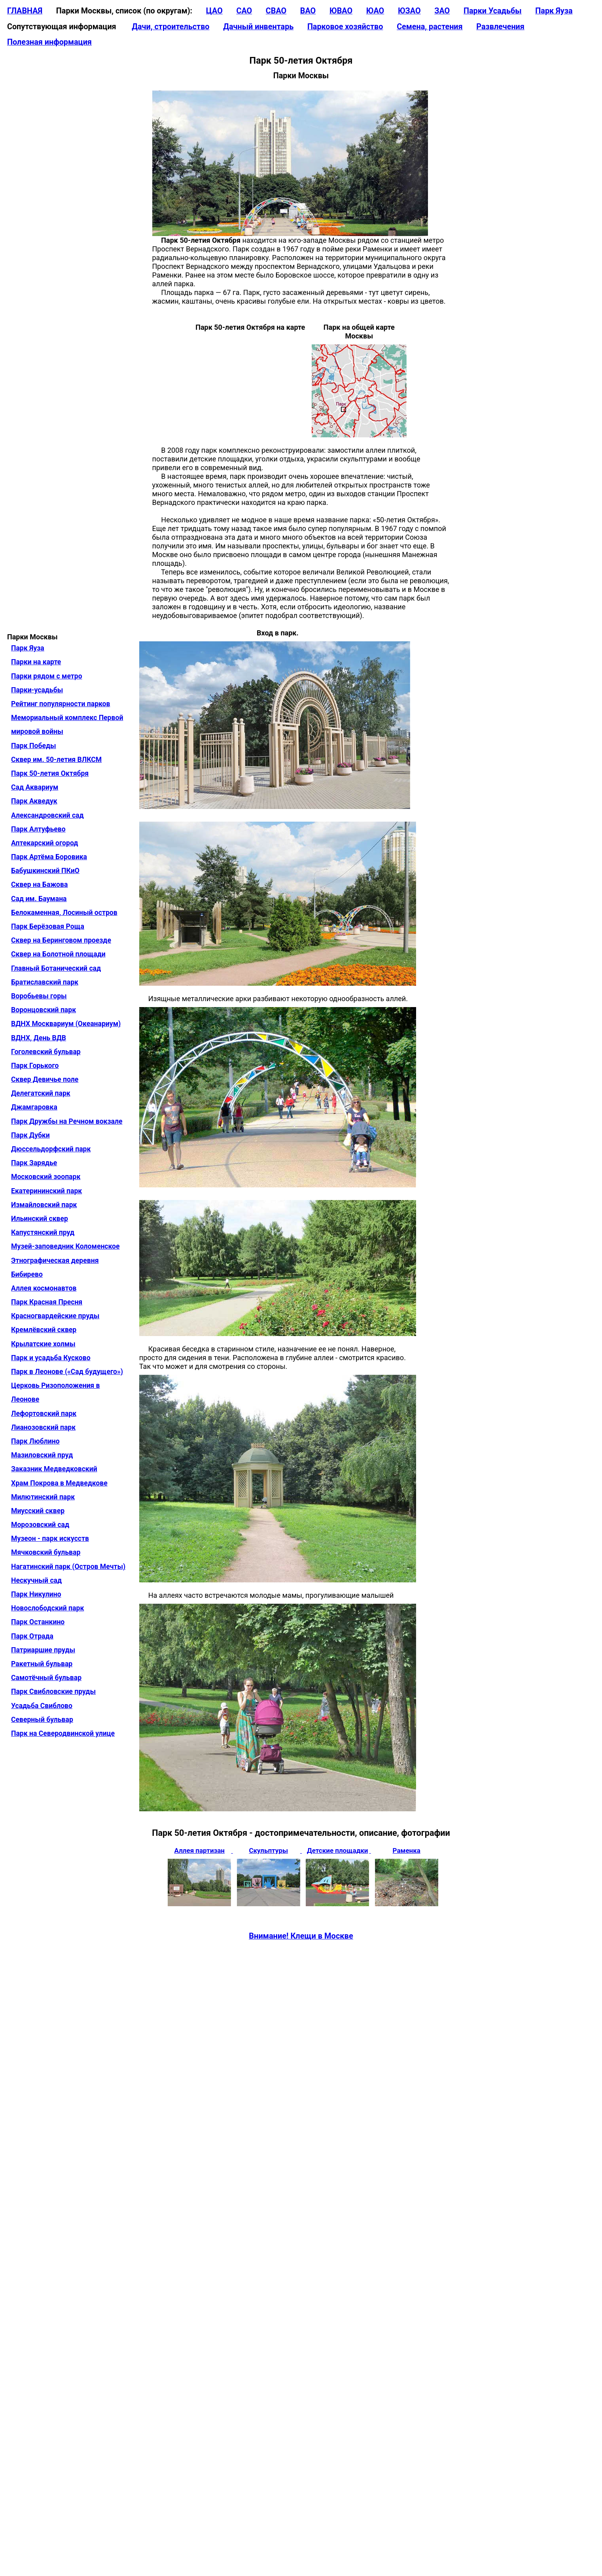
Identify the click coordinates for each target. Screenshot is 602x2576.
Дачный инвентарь (258, 26)
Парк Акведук (34, 801)
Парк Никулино (36, 1594)
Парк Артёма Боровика (49, 857)
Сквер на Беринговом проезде (61, 940)
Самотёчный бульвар (46, 1678)
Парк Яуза (553, 10)
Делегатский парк (40, 1093)
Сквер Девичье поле (44, 1079)
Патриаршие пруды (43, 1650)
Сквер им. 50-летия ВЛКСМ (56, 760)
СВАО (276, 10)
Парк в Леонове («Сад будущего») (67, 1372)
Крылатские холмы (43, 1344)
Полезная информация (49, 42)
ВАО (308, 10)
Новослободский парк (47, 1608)
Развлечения (500, 26)
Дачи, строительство (170, 26)
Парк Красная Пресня (46, 1302)
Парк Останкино (37, 1622)
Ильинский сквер (39, 1219)
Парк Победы (33, 746)
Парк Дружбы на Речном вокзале (66, 1121)
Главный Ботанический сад (56, 968)
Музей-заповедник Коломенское (65, 1246)
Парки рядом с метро (46, 676)
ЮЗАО (409, 10)
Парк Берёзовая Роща (47, 926)
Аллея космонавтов (43, 1288)
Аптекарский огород (44, 843)
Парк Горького (35, 1066)
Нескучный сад (36, 1580)
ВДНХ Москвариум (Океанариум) (66, 1024)
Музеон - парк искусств (50, 1538)
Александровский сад (47, 815)
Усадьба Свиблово (41, 1706)
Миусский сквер (37, 1511)
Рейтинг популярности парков (60, 704)
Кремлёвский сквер (43, 1330)
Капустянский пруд (42, 1232)
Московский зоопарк (45, 1177)
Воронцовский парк (43, 1010)
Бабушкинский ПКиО (45, 871)
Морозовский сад (40, 1525)
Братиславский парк (44, 982)
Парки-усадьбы (37, 690)
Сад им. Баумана (39, 899)
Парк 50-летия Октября (50, 773)
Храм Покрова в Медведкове (59, 1483)
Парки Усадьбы (493, 10)
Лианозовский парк (43, 1427)
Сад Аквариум (34, 787)
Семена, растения (430, 26)
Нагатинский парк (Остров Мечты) (68, 1567)
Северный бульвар (42, 1720)
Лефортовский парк (43, 1413)
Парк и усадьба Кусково (51, 1358)
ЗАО (442, 10)
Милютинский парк (43, 1497)
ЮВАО (340, 10)
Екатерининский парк (46, 1191)
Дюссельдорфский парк (51, 1149)
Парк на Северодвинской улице (63, 1733)
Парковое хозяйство (345, 26)
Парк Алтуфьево (38, 829)
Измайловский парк (44, 1205)
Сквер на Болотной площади (58, 954)
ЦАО (214, 10)
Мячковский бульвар (45, 1552)
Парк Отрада (32, 1636)
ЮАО (375, 10)
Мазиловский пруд (42, 1455)
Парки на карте (36, 662)
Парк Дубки (30, 1135)
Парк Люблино (35, 1441)
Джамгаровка (34, 1107)
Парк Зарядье (34, 1163)
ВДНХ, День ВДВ (38, 1038)
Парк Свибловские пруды (53, 1691)
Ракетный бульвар (41, 1664)
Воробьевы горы (39, 996)
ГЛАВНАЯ (24, 10)
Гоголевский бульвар (46, 1052)
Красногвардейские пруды (55, 1316)
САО (244, 10)
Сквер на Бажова (39, 884)
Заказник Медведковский (54, 1469)
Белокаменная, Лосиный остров (64, 913)
